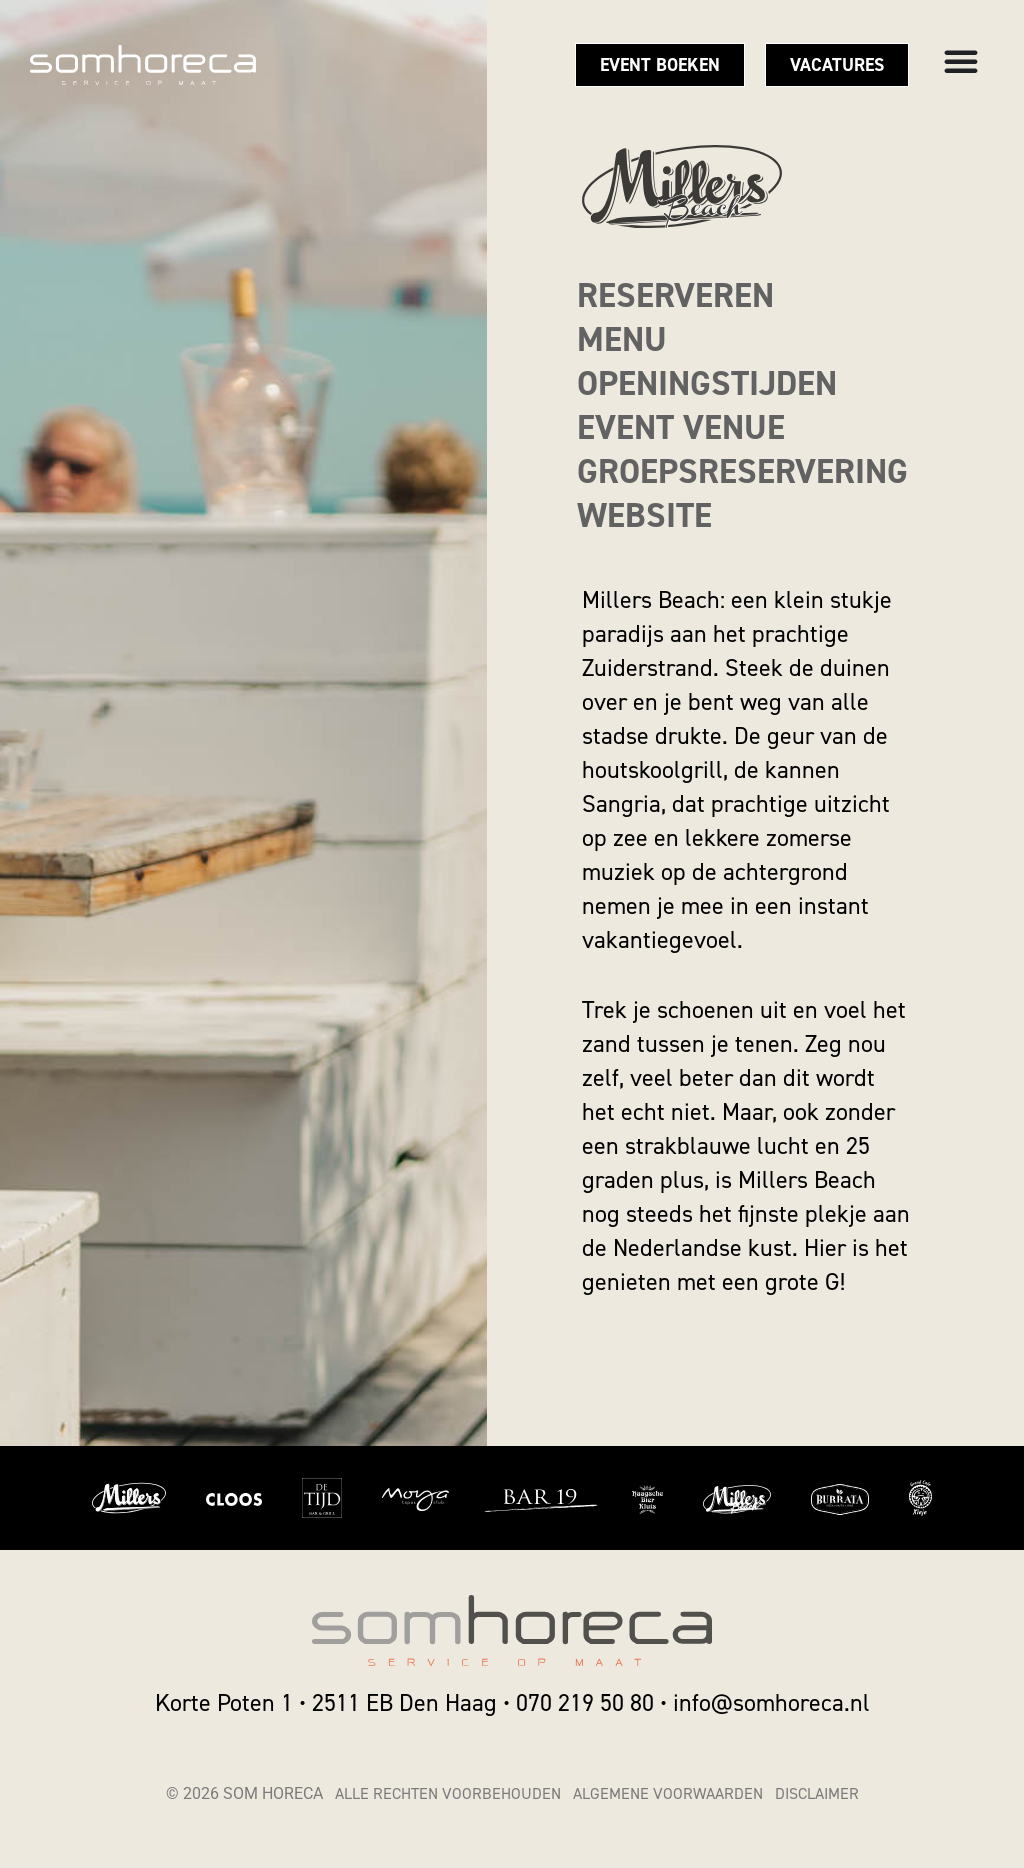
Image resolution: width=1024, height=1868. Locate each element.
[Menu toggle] (961, 61)
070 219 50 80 (585, 1703)
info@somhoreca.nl (771, 1703)
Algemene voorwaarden (668, 1793)
